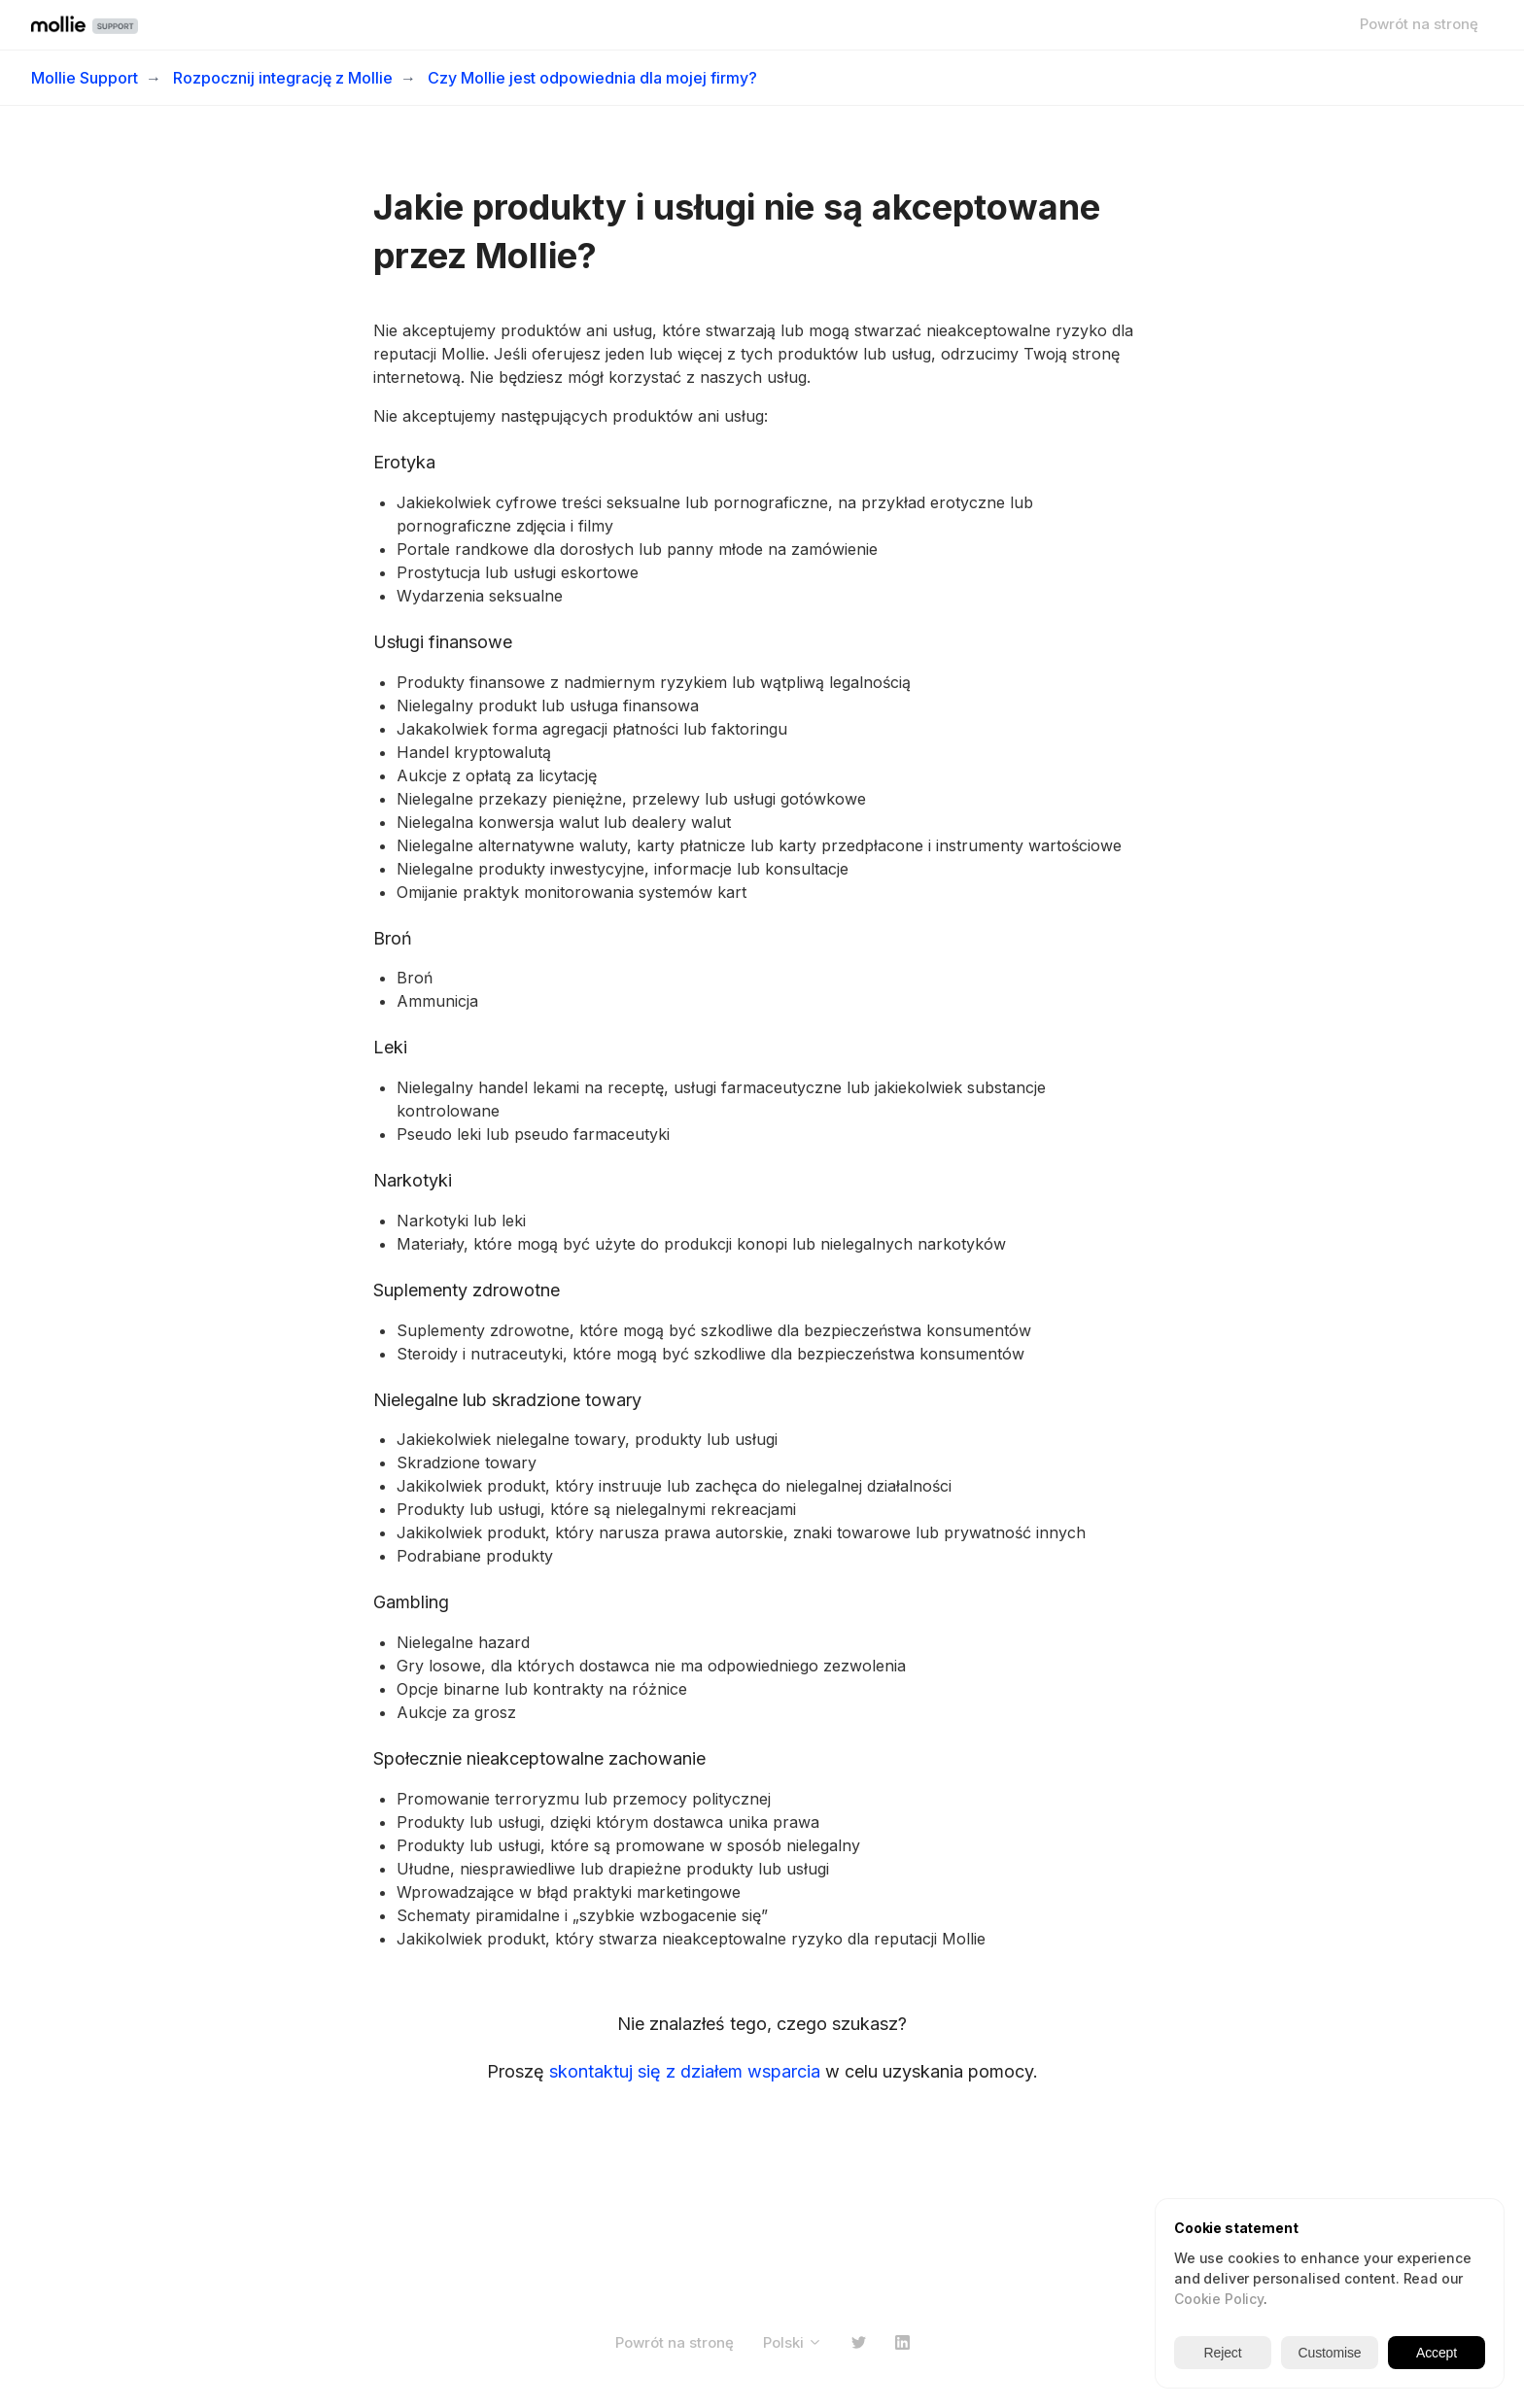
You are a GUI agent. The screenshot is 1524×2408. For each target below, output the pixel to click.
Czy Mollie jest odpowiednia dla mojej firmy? (592, 77)
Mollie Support (84, 77)
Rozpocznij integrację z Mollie (283, 77)
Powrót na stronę (1419, 24)
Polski (792, 2342)
